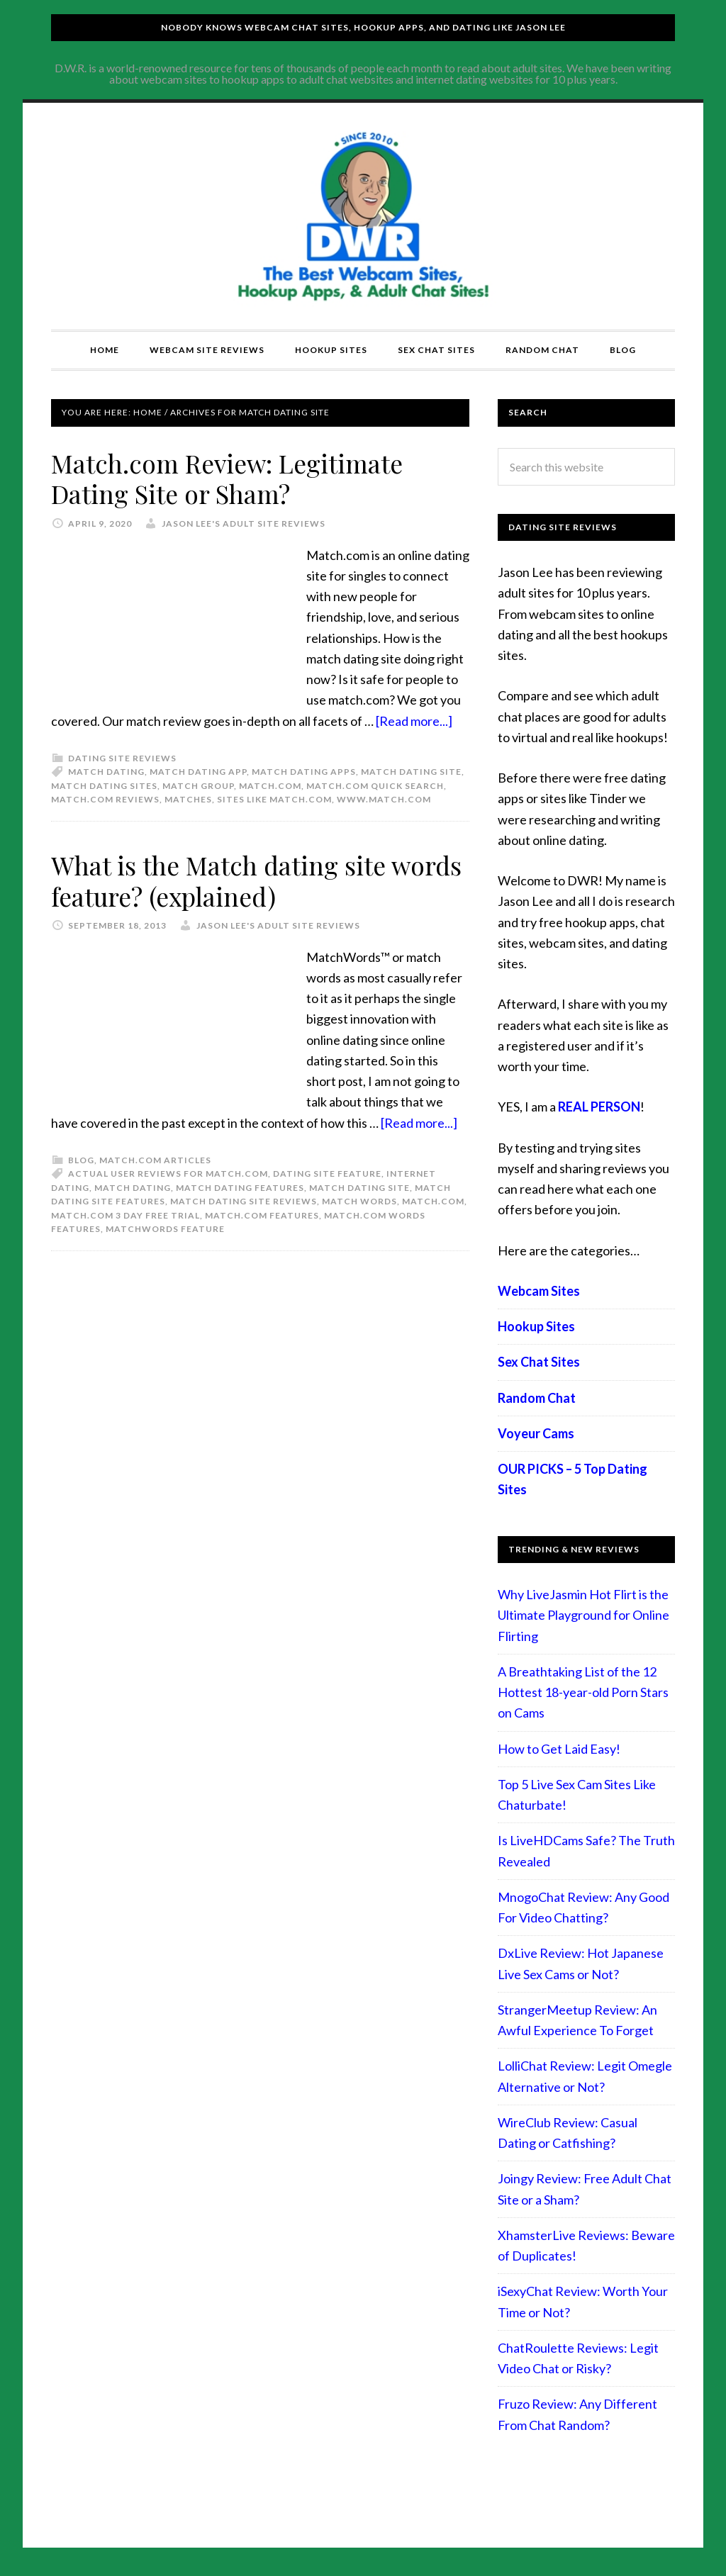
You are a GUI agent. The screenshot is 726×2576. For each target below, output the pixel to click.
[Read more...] (414, 720)
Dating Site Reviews (122, 757)
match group (198, 785)
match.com (270, 785)
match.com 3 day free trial (125, 1214)
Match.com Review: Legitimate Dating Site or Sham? (229, 478)
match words (359, 1200)
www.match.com (384, 798)
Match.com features (262, 1214)
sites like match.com (274, 798)
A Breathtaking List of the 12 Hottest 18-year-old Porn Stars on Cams (583, 1692)
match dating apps (304, 771)
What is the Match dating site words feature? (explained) (258, 879)
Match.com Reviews (105, 798)
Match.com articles (155, 1158)
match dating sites (104, 785)
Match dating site (411, 771)
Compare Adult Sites (363, 216)
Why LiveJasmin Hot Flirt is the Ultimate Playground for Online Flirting (583, 1615)
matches (188, 798)
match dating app (198, 771)
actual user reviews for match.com (168, 1172)
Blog (81, 1158)
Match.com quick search (375, 785)
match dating (106, 771)
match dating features (240, 1186)
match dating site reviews (243, 1200)
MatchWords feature (165, 1228)
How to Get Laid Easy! (559, 1749)
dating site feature (327, 1172)
